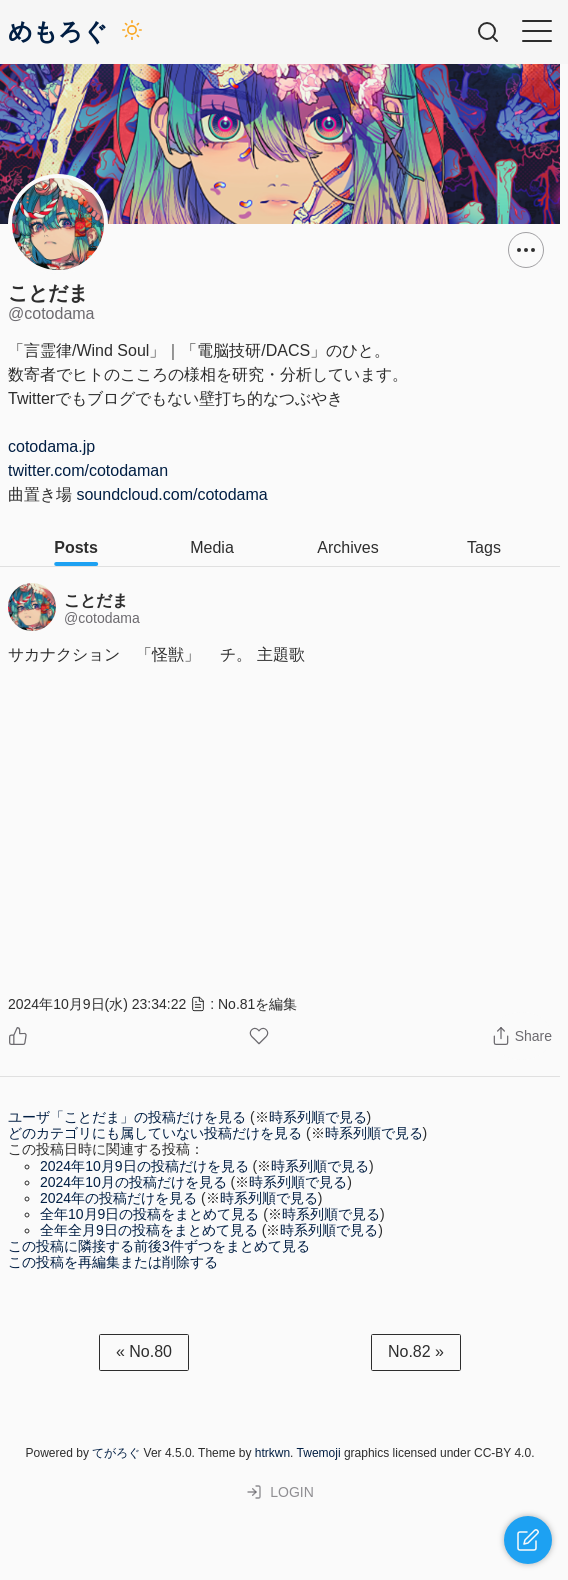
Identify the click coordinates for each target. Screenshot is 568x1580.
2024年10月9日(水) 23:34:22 (97, 1004)
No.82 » (416, 1351)
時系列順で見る (318, 1117)
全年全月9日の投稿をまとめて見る (149, 1230)
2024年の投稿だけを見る (118, 1198)
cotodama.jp (51, 446)
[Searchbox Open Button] (488, 32)
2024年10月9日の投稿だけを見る (144, 1166)
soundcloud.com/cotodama (171, 494)
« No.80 (144, 1351)
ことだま (96, 600)
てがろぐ (116, 1453)
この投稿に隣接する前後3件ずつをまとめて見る (159, 1246)
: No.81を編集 (243, 1004)
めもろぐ (58, 32)
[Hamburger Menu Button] (537, 31)
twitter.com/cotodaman (88, 470)
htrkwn (272, 1453)
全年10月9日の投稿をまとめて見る (149, 1214)
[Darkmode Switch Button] (132, 32)
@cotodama (102, 618)
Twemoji (319, 1453)
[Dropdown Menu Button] (526, 250)
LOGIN (280, 1492)
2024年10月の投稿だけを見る (133, 1182)
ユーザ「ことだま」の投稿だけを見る (127, 1117)
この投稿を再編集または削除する (113, 1262)
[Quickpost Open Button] (528, 1540)
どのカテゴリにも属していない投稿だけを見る (155, 1133)
